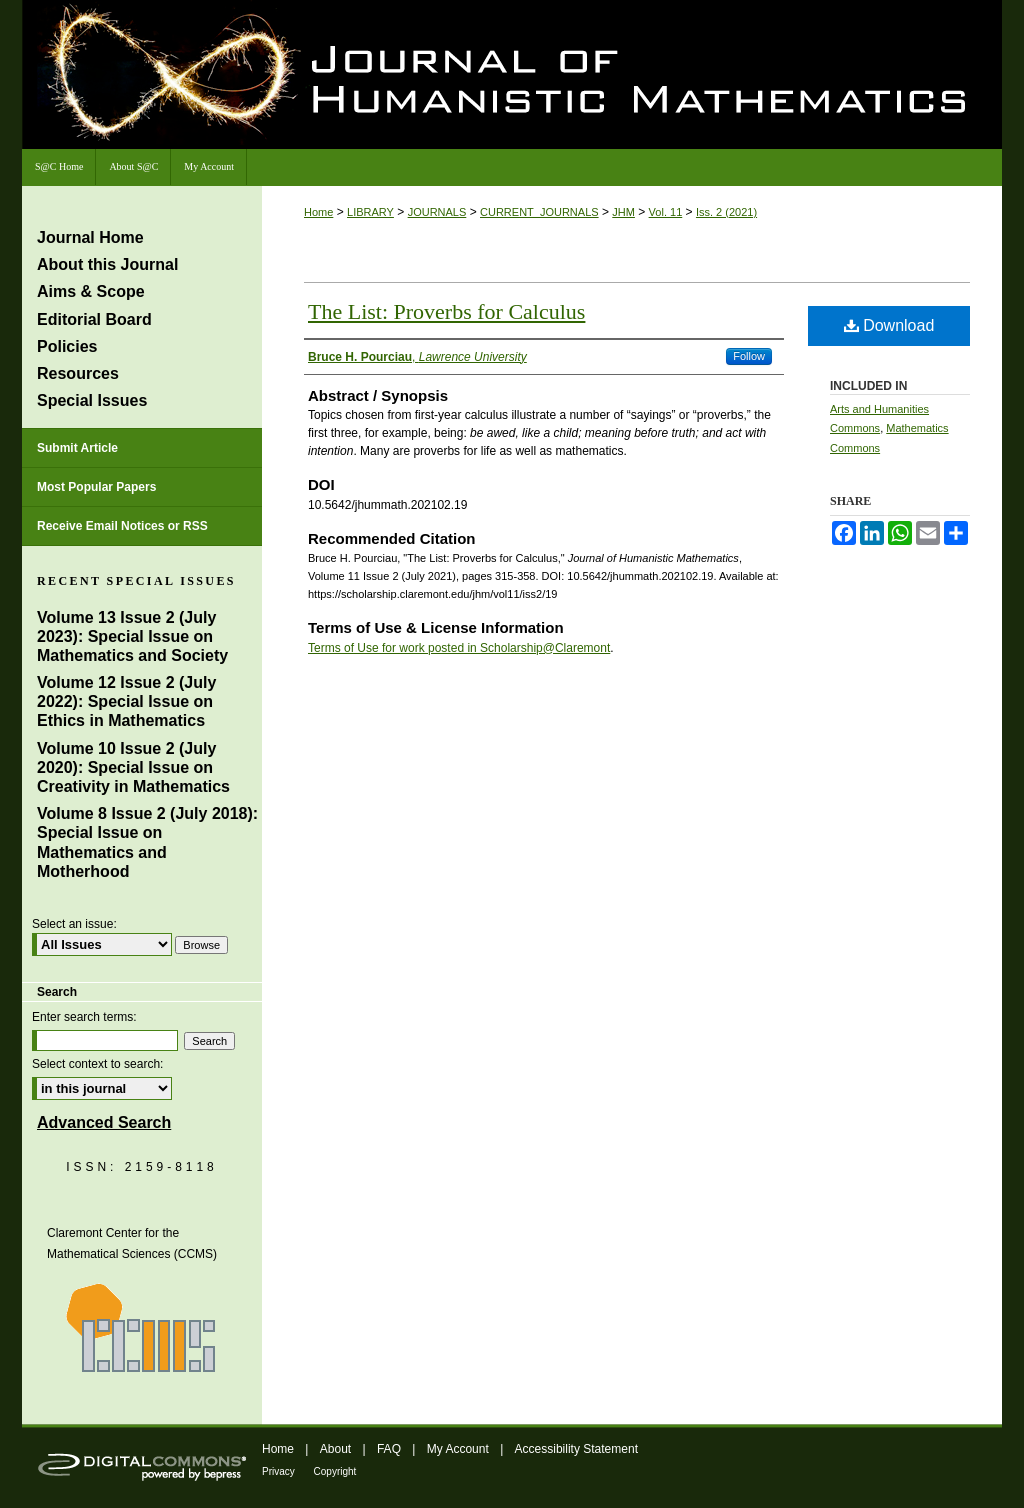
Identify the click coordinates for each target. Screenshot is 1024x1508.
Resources (78, 373)
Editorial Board (94, 319)
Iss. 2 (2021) (726, 212)
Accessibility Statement (576, 1449)
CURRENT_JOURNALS (539, 212)
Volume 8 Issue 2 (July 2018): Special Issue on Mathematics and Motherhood (147, 842)
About (337, 1449)
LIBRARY (370, 212)
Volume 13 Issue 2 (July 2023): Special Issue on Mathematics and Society (132, 636)
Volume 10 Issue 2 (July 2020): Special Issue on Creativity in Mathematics (133, 767)
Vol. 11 (666, 212)
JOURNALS (437, 212)
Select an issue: (74, 924)
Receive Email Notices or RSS (122, 526)
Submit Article (77, 448)
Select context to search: (97, 1064)
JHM (623, 212)
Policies (67, 346)
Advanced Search (104, 1122)
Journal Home (90, 237)
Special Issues (92, 400)
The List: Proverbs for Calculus (446, 311)
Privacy (280, 1471)
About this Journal (107, 264)
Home (318, 212)
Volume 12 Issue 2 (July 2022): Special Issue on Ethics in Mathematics (126, 701)
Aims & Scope (91, 291)
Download (889, 325)
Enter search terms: (84, 1017)
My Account (459, 1449)
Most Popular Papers (96, 487)
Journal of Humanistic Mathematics (687, 78)
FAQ (390, 1449)
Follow (749, 356)
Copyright (335, 1471)
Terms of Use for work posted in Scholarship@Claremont (459, 648)
